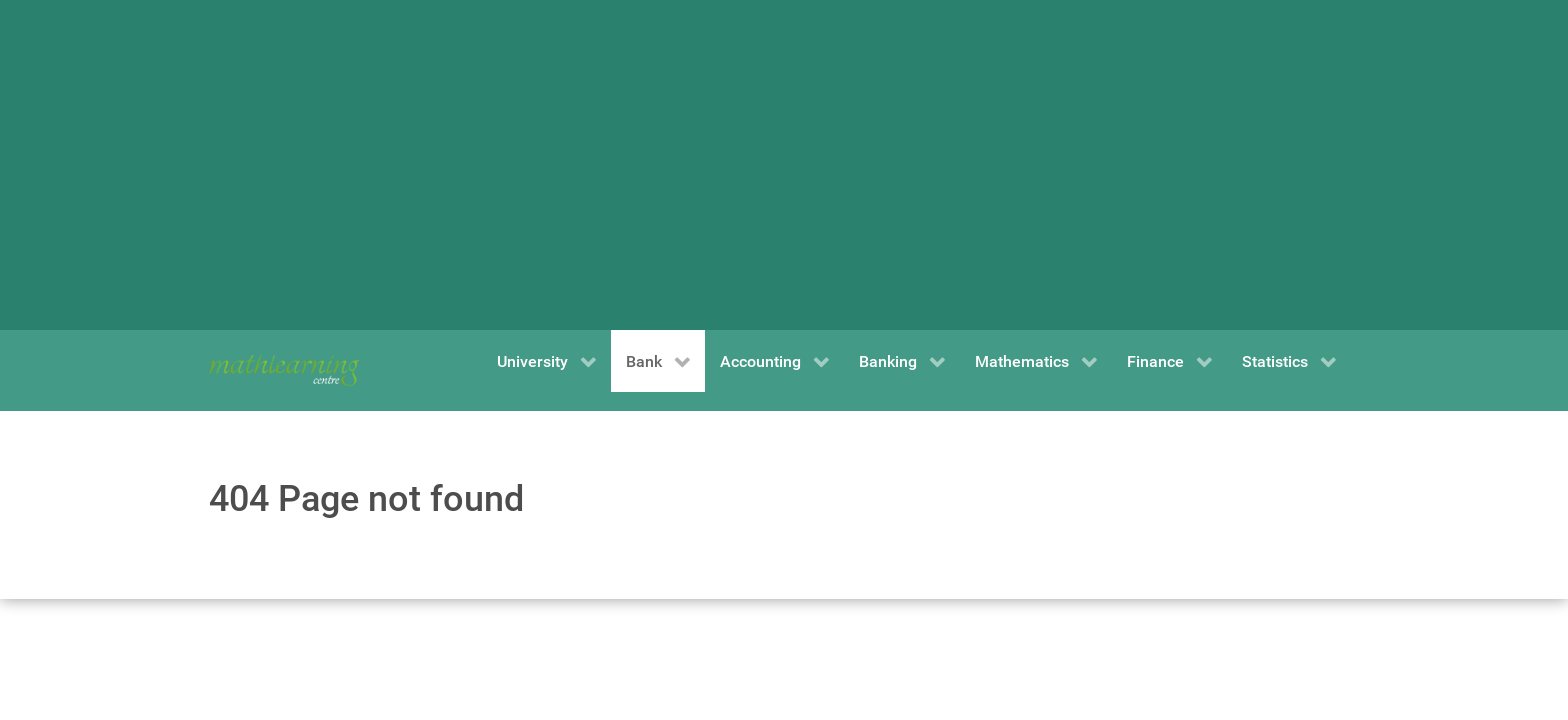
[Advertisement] (784, 165)
